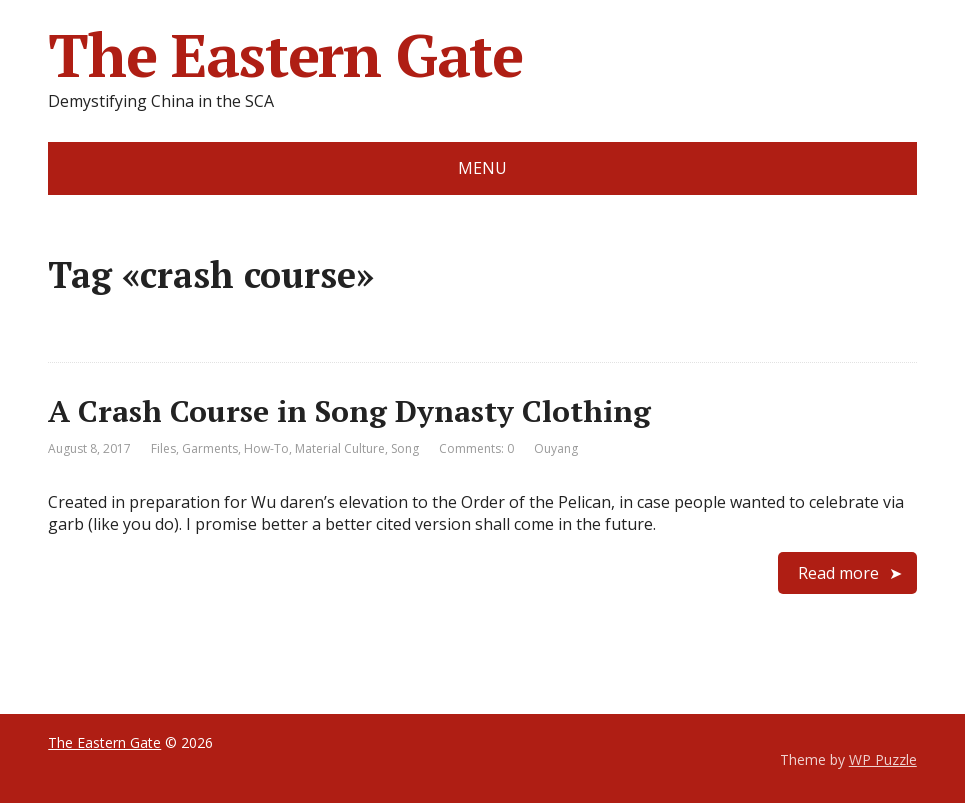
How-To (266, 448)
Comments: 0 (476, 448)
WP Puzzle (883, 759)
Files (163, 448)
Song (405, 448)
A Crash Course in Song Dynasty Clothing (349, 411)
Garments (210, 448)
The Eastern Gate (285, 55)
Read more (838, 573)
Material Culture (340, 448)
